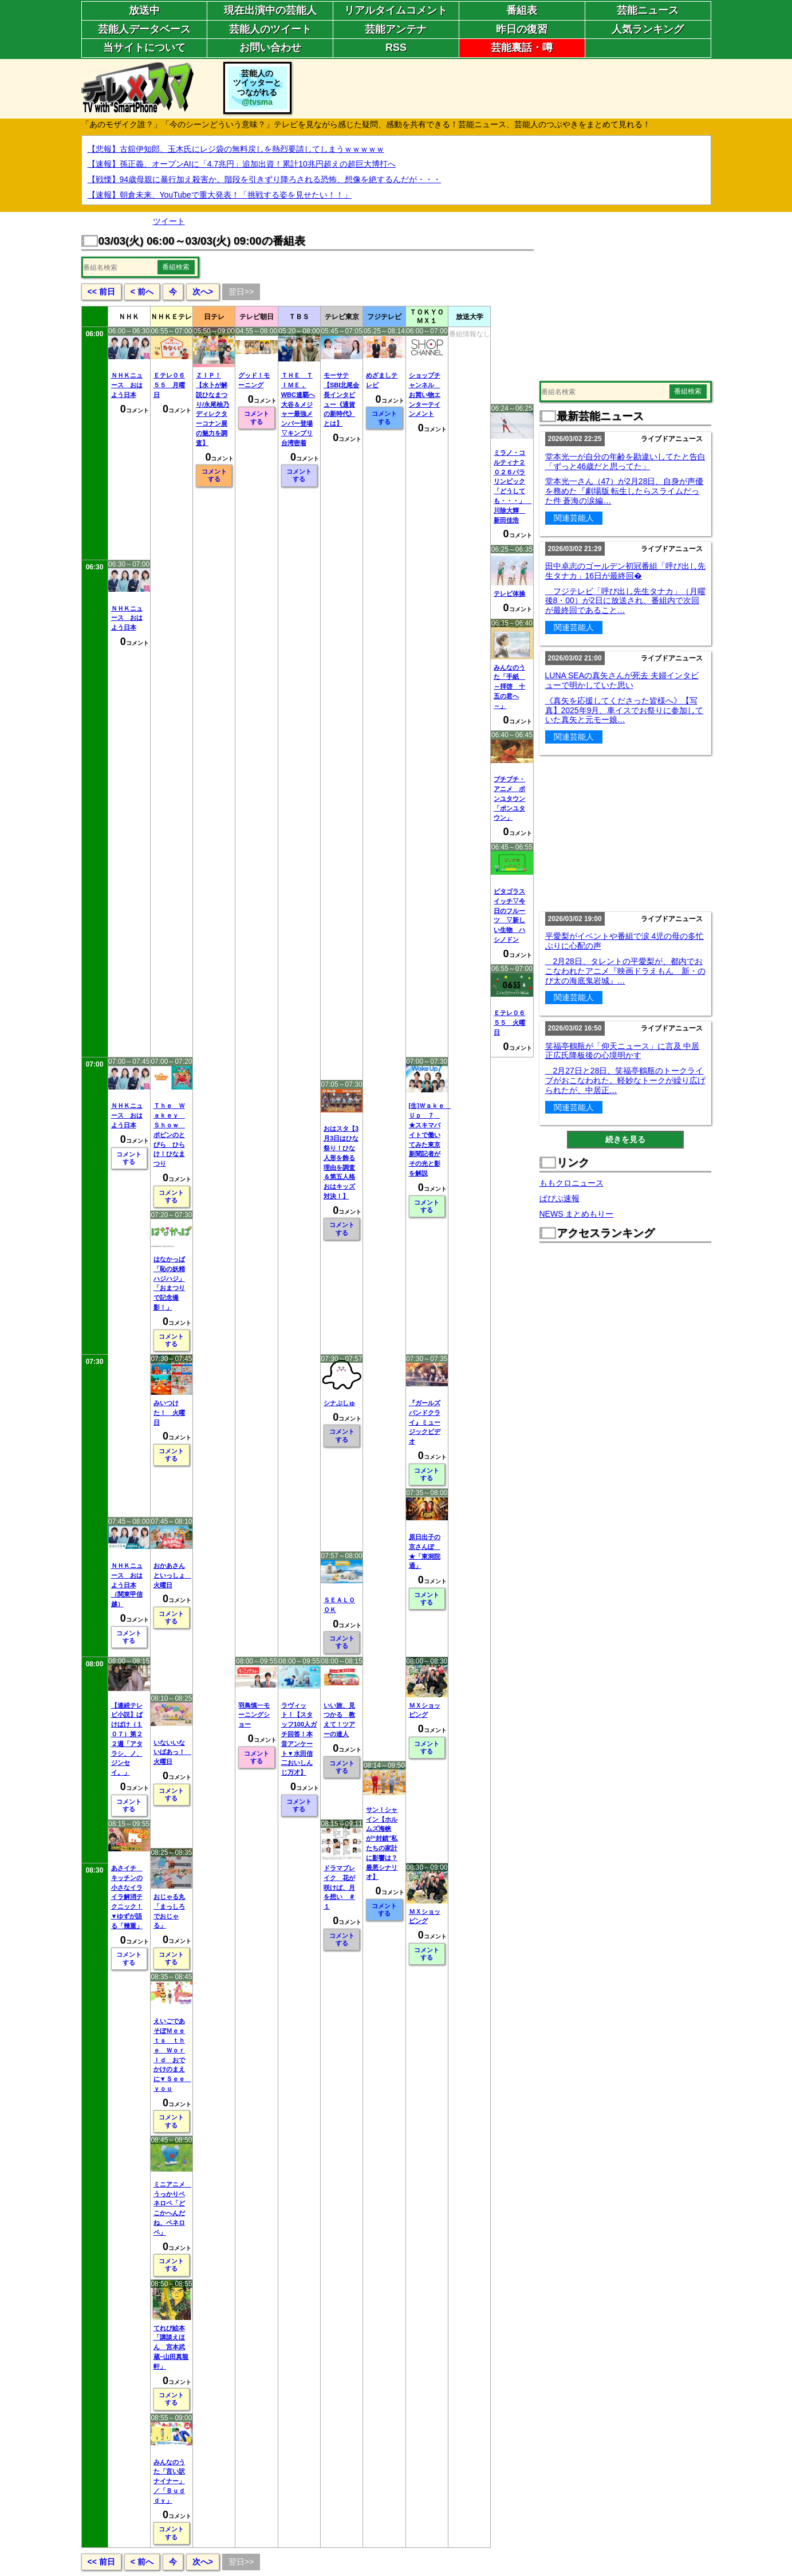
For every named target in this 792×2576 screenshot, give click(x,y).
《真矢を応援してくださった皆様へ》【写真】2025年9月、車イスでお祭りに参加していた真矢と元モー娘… (624, 710)
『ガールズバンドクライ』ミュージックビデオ (424, 1422)
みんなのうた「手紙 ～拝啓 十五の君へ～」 (509, 686)
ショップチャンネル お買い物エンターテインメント (424, 394)
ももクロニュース (571, 1182)
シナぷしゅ (339, 1402)
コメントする (214, 475)
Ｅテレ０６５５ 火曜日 (509, 1022)
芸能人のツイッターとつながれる (257, 88)
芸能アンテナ (396, 29)
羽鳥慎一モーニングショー (254, 1715)
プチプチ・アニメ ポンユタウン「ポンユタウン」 (509, 798)
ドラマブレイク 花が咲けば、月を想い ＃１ (339, 1887)
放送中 (144, 10)
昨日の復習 (521, 29)
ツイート (169, 221)
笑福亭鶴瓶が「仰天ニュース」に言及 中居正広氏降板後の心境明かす (622, 1050)
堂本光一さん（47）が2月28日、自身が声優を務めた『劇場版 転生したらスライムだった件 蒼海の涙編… (624, 491)
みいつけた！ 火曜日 (169, 1412)
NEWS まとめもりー (576, 1213)
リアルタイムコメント (395, 10)
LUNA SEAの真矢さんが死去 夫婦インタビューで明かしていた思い (622, 680)
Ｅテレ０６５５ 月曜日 (169, 385)
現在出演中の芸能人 (270, 10)
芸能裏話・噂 (522, 47)
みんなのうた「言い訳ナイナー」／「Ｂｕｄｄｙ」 (169, 2481)
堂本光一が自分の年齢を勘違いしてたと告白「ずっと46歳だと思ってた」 (625, 461)
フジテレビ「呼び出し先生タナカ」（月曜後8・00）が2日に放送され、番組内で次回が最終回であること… (625, 601)
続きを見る (625, 1139)
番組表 (521, 10)
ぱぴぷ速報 (559, 1198)
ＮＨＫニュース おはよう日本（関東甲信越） (127, 1584)
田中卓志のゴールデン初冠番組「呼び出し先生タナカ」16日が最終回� (625, 570)
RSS (396, 47)
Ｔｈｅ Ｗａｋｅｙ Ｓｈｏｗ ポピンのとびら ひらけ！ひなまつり (169, 1134)
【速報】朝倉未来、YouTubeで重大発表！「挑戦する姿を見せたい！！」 (220, 194)
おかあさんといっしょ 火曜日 (172, 1575)
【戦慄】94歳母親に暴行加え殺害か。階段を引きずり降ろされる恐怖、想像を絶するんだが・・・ (265, 179)
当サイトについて (144, 47)
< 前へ (142, 291)
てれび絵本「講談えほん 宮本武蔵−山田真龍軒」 (170, 2347)
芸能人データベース (144, 29)
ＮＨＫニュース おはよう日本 (127, 385)
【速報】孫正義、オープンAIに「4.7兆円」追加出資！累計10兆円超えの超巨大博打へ (242, 163)
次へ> (202, 291)
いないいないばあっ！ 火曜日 (172, 1752)
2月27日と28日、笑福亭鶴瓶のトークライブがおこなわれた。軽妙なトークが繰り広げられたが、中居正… (625, 1080)
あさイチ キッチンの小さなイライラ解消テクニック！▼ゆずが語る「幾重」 (127, 1897)
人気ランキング (648, 29)
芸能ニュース (648, 10)
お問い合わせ (270, 47)
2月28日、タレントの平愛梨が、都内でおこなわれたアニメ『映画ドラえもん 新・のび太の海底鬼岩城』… (625, 971)
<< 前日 (101, 291)
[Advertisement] (502, 87)
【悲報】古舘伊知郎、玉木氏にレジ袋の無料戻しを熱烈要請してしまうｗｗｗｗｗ (236, 149)
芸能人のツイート (270, 29)
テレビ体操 (509, 593)
